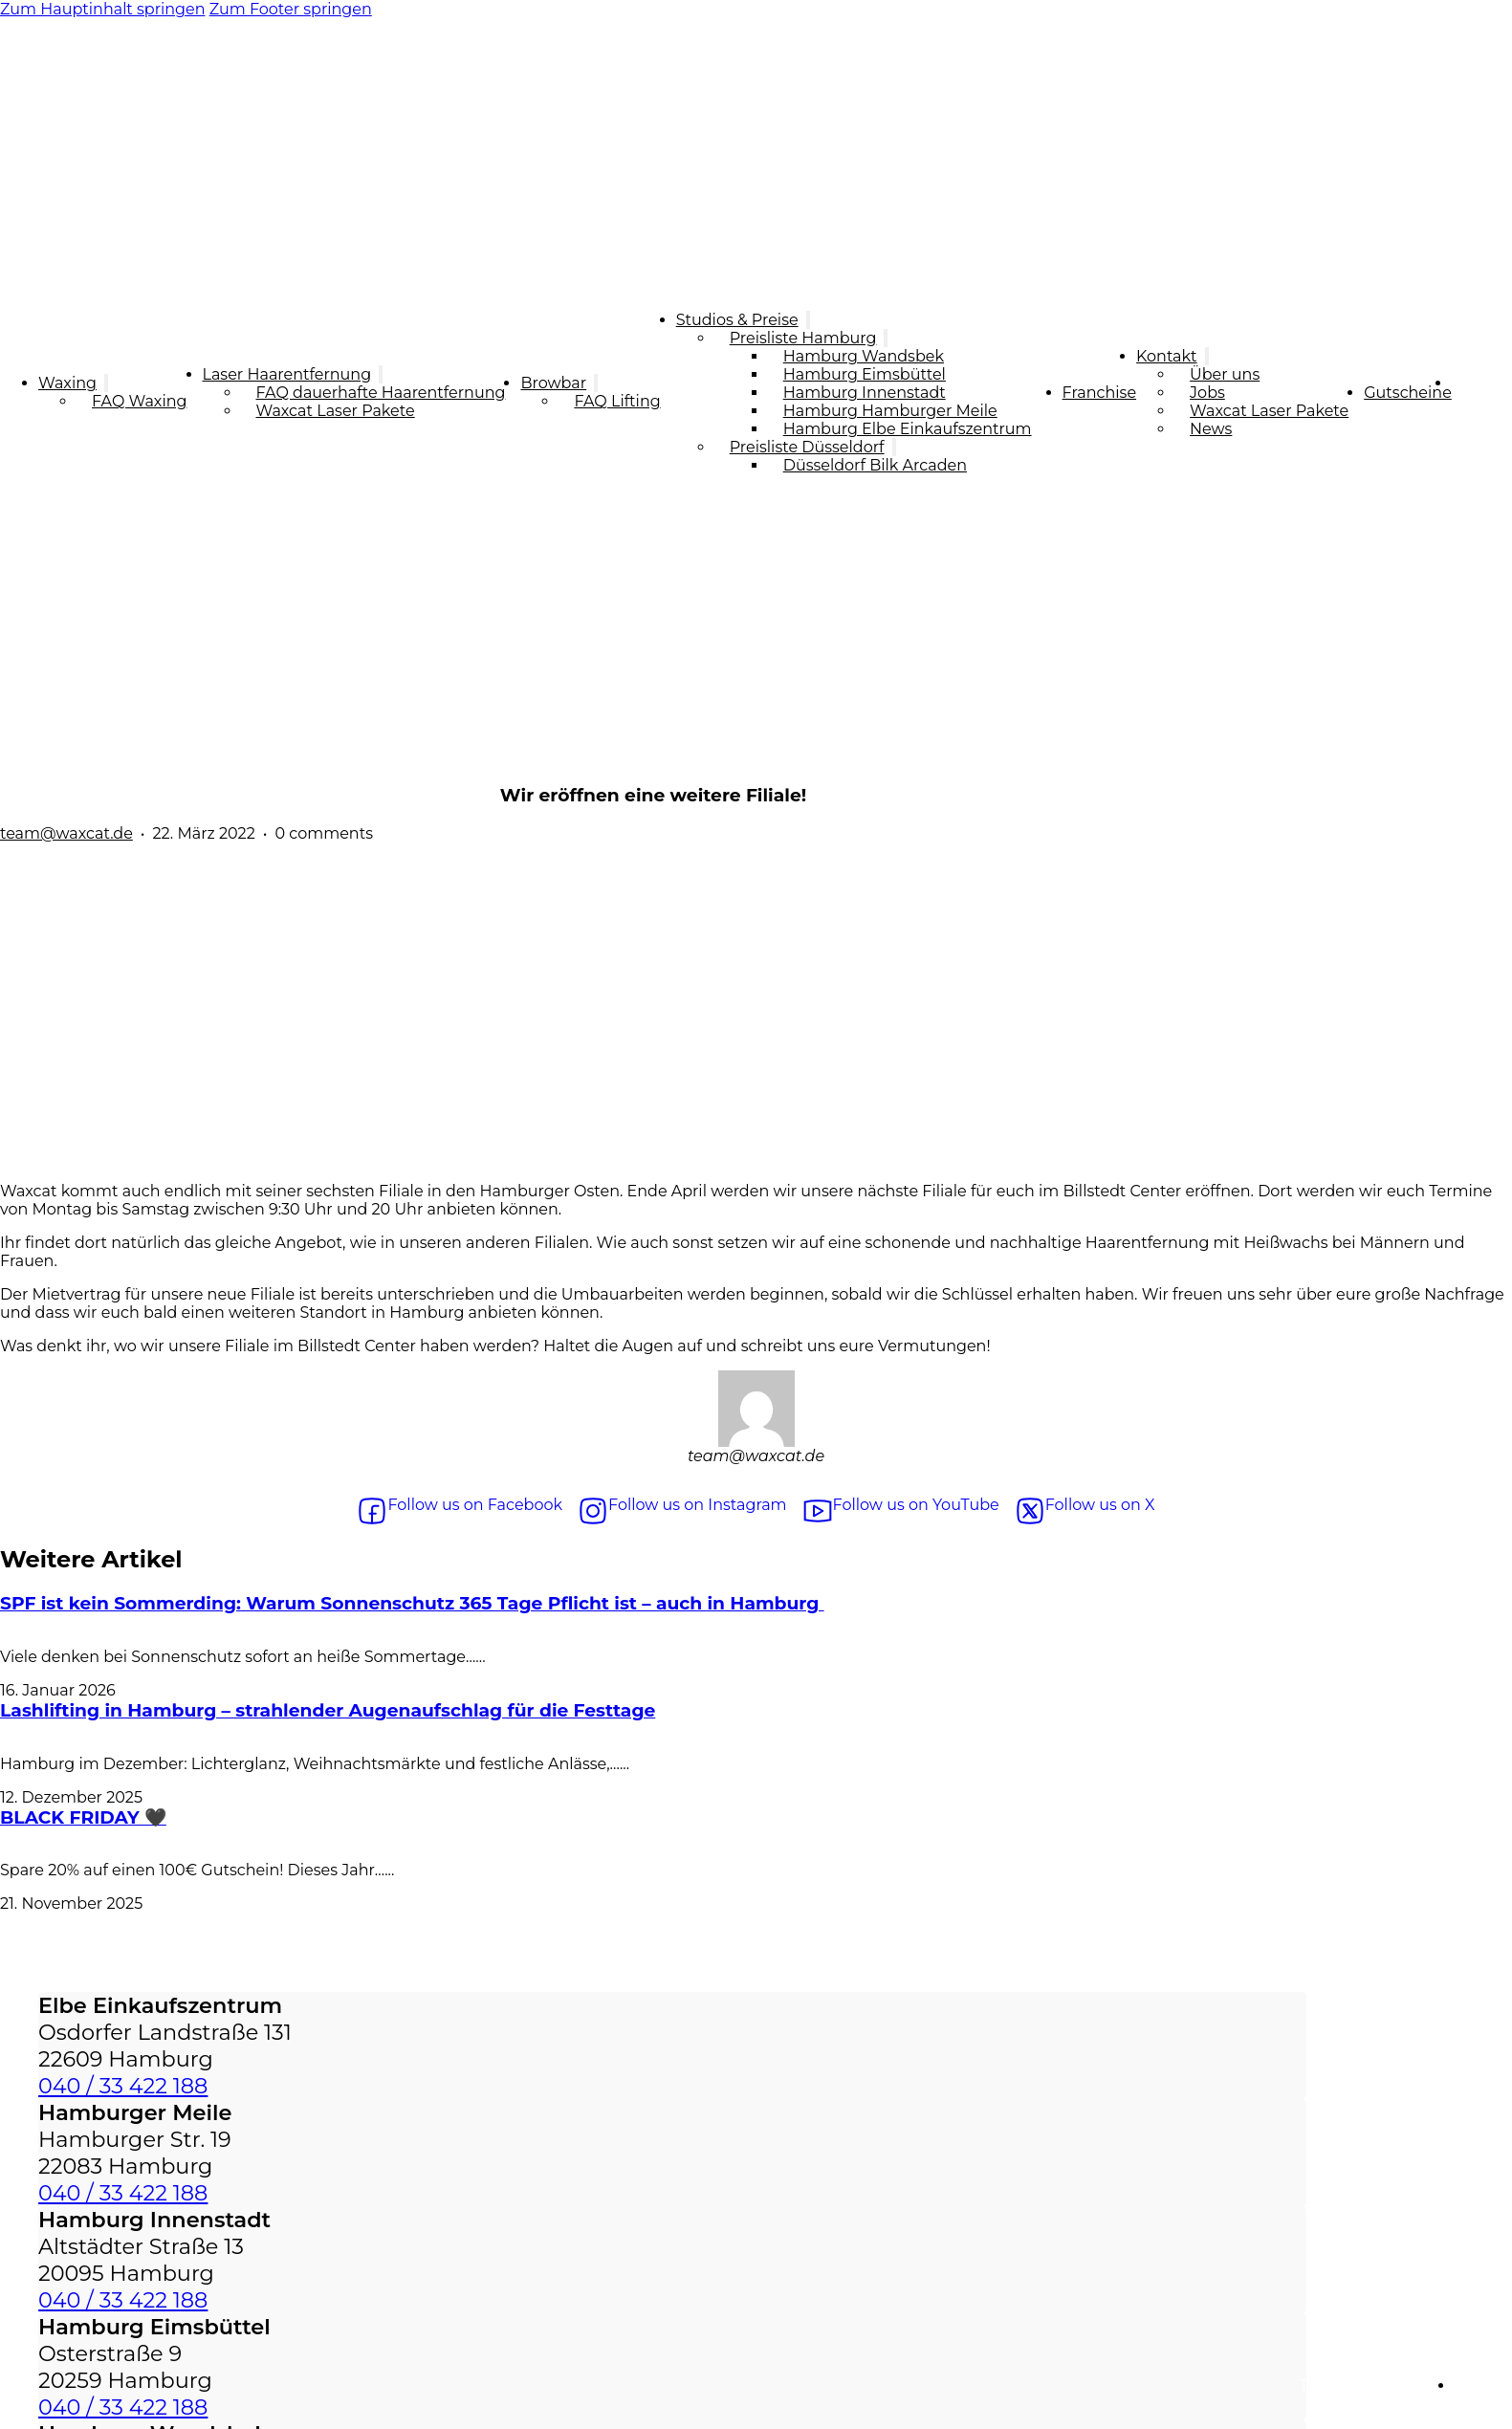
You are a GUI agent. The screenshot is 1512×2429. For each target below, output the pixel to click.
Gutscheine (1408, 392)
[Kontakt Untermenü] (1207, 356)
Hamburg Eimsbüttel (864, 374)
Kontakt (1166, 356)
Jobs (1207, 392)
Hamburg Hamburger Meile (890, 411)
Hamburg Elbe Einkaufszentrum (907, 429)
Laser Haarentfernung (287, 374)
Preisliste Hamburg (803, 338)
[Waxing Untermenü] (106, 383)
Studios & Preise (737, 320)
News (1211, 429)
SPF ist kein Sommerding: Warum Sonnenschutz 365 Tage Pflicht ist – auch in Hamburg (412, 1603)
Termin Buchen (1482, 392)
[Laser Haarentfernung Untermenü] (381, 374)
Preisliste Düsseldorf (807, 447)
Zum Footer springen (290, 9)
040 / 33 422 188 (123, 2085)
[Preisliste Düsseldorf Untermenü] (894, 447)
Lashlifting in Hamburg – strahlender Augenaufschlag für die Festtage (327, 1710)
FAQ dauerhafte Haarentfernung (381, 392)
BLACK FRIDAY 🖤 (83, 1817)
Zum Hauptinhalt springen (103, 9)
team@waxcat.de (66, 833)
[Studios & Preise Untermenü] (808, 320)
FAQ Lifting (617, 401)
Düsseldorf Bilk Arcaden (875, 465)
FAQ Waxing (139, 401)
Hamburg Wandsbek (863, 356)
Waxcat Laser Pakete (335, 411)
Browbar (553, 383)
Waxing (67, 383)
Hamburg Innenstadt (864, 392)
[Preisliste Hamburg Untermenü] (885, 338)
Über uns (1225, 374)
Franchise (1099, 392)
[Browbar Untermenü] (596, 383)
